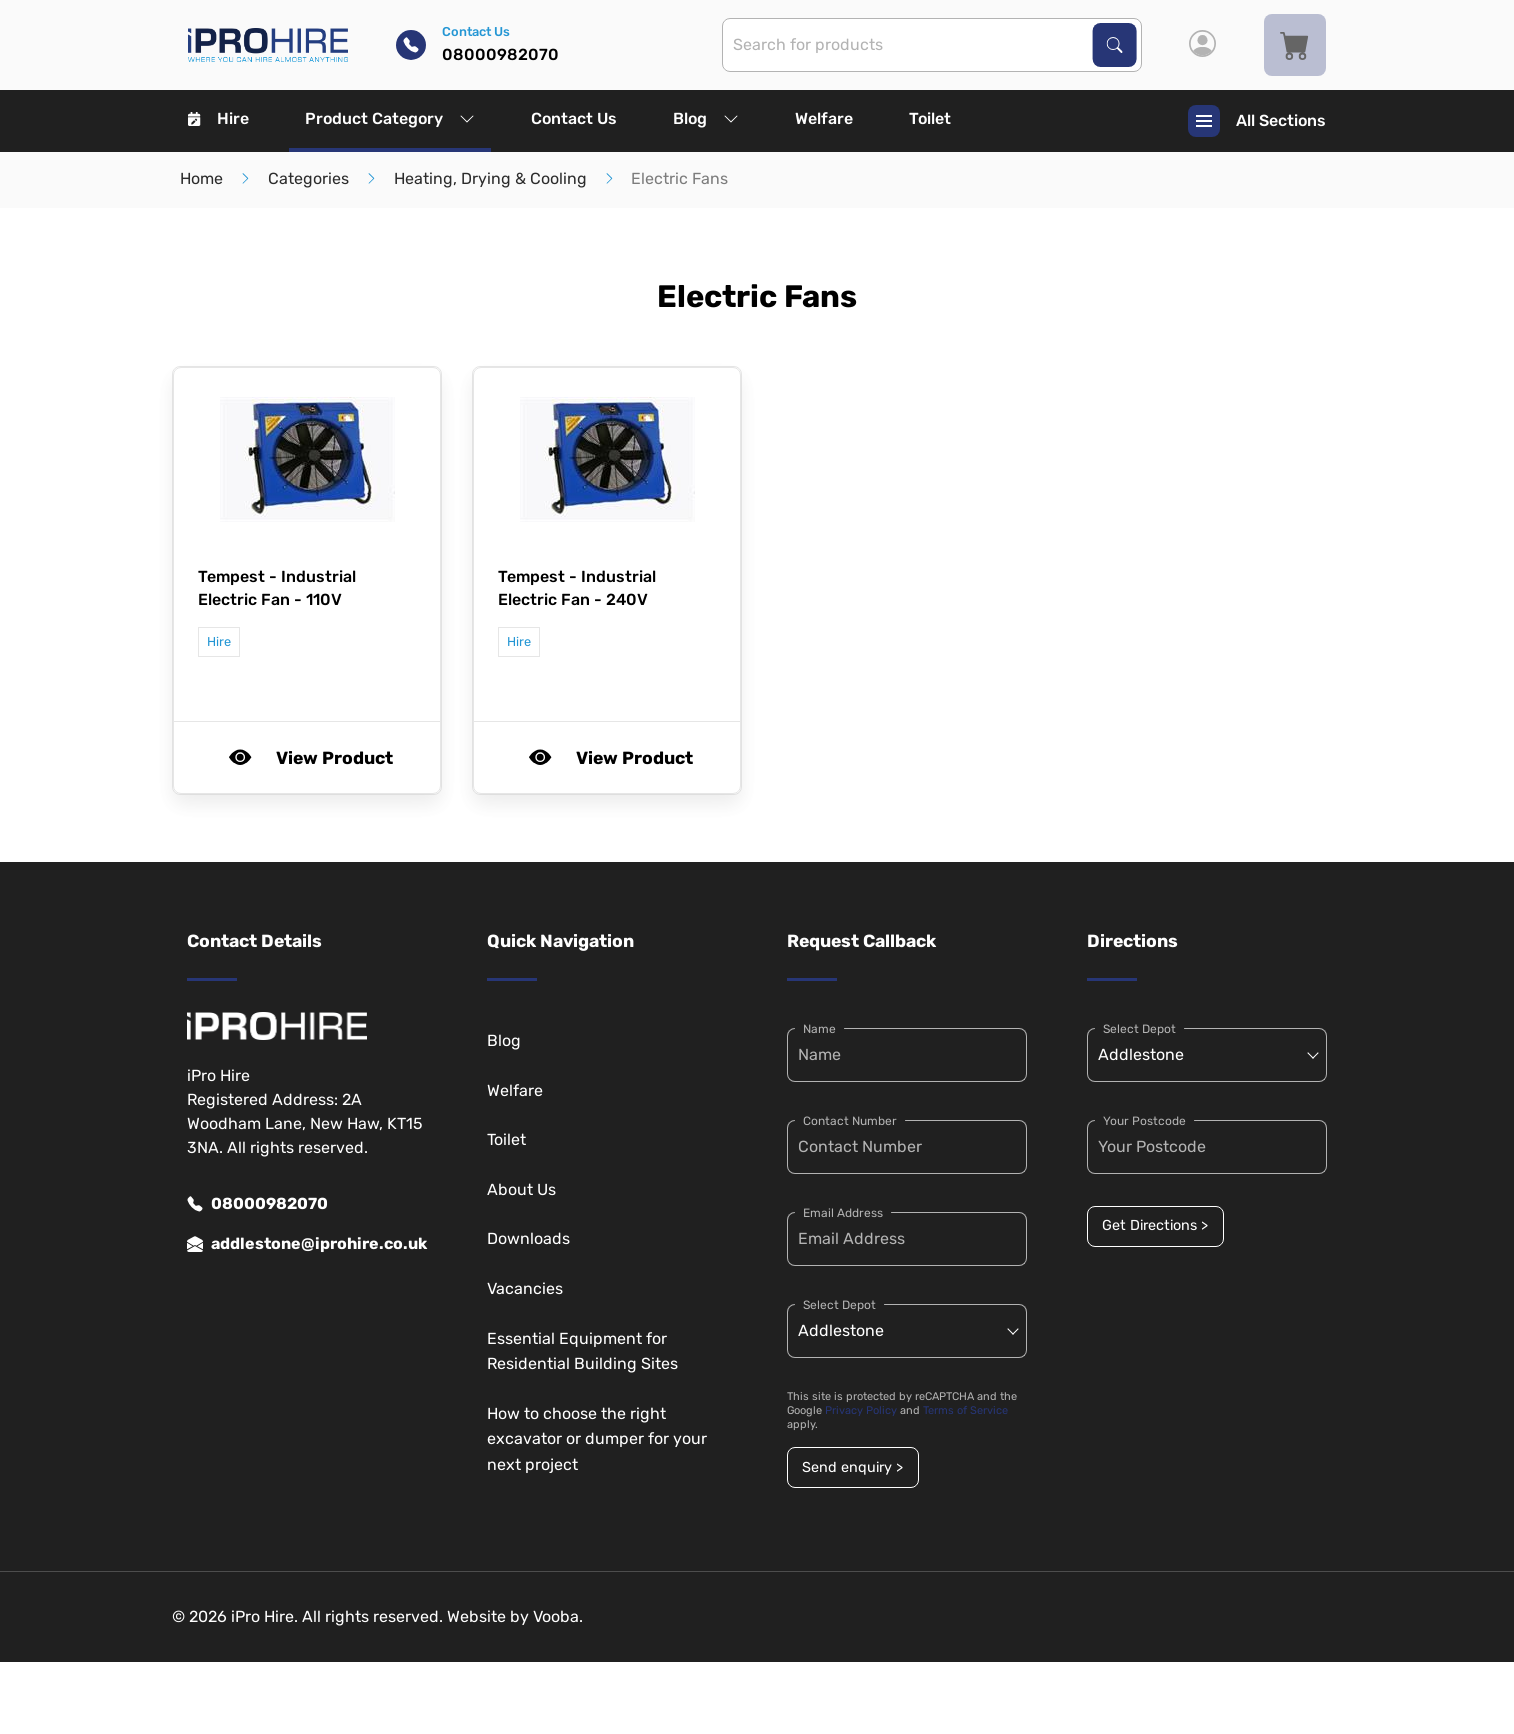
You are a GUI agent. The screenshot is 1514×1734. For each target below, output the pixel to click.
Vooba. (558, 1616)
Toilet (930, 118)
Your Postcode (1144, 1121)
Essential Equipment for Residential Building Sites (582, 1351)
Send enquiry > (852, 1467)
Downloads (528, 1238)
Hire (218, 118)
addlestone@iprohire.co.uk (307, 1244)
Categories (308, 178)
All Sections (1257, 121)
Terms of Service (965, 1410)
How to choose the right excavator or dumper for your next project (597, 1439)
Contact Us (574, 118)
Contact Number (850, 1121)
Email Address (843, 1213)
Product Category (390, 118)
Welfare (824, 118)
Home (201, 178)
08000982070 (257, 1204)
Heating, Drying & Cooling (490, 178)
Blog (706, 118)
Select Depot (839, 1305)
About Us (521, 1189)
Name (819, 1029)
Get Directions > (1155, 1225)
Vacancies (525, 1288)
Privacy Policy (861, 1410)
